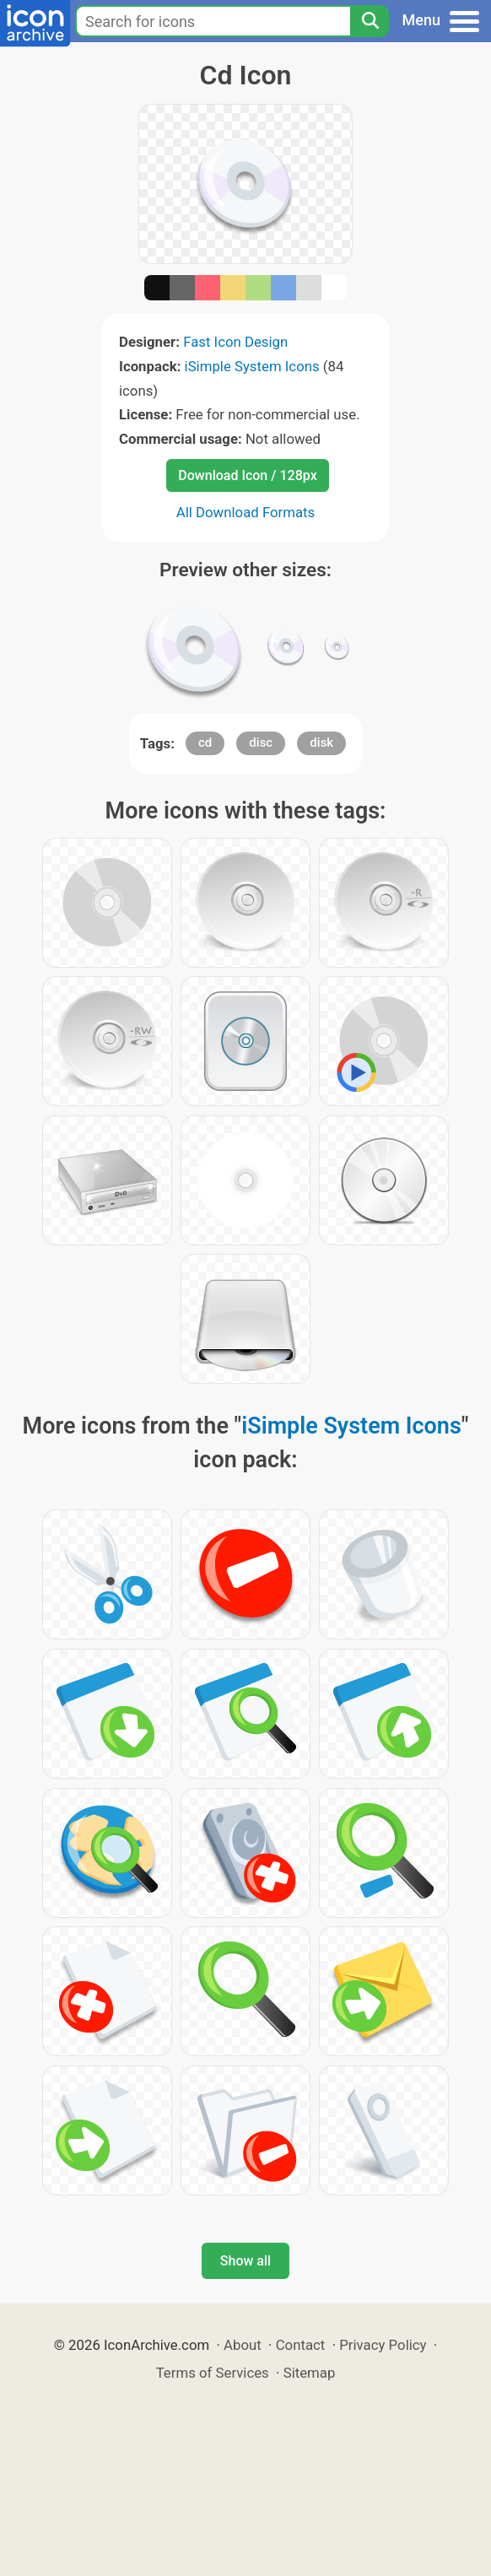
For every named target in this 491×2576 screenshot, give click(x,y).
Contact (301, 2344)
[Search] (369, 21)
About (243, 2344)
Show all (245, 2261)
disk (321, 742)
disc (260, 742)
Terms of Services (212, 2372)
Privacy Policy (382, 2344)
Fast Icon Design (235, 341)
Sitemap (309, 2372)
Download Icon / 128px (247, 475)
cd (205, 742)
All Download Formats (246, 512)
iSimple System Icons (252, 366)
